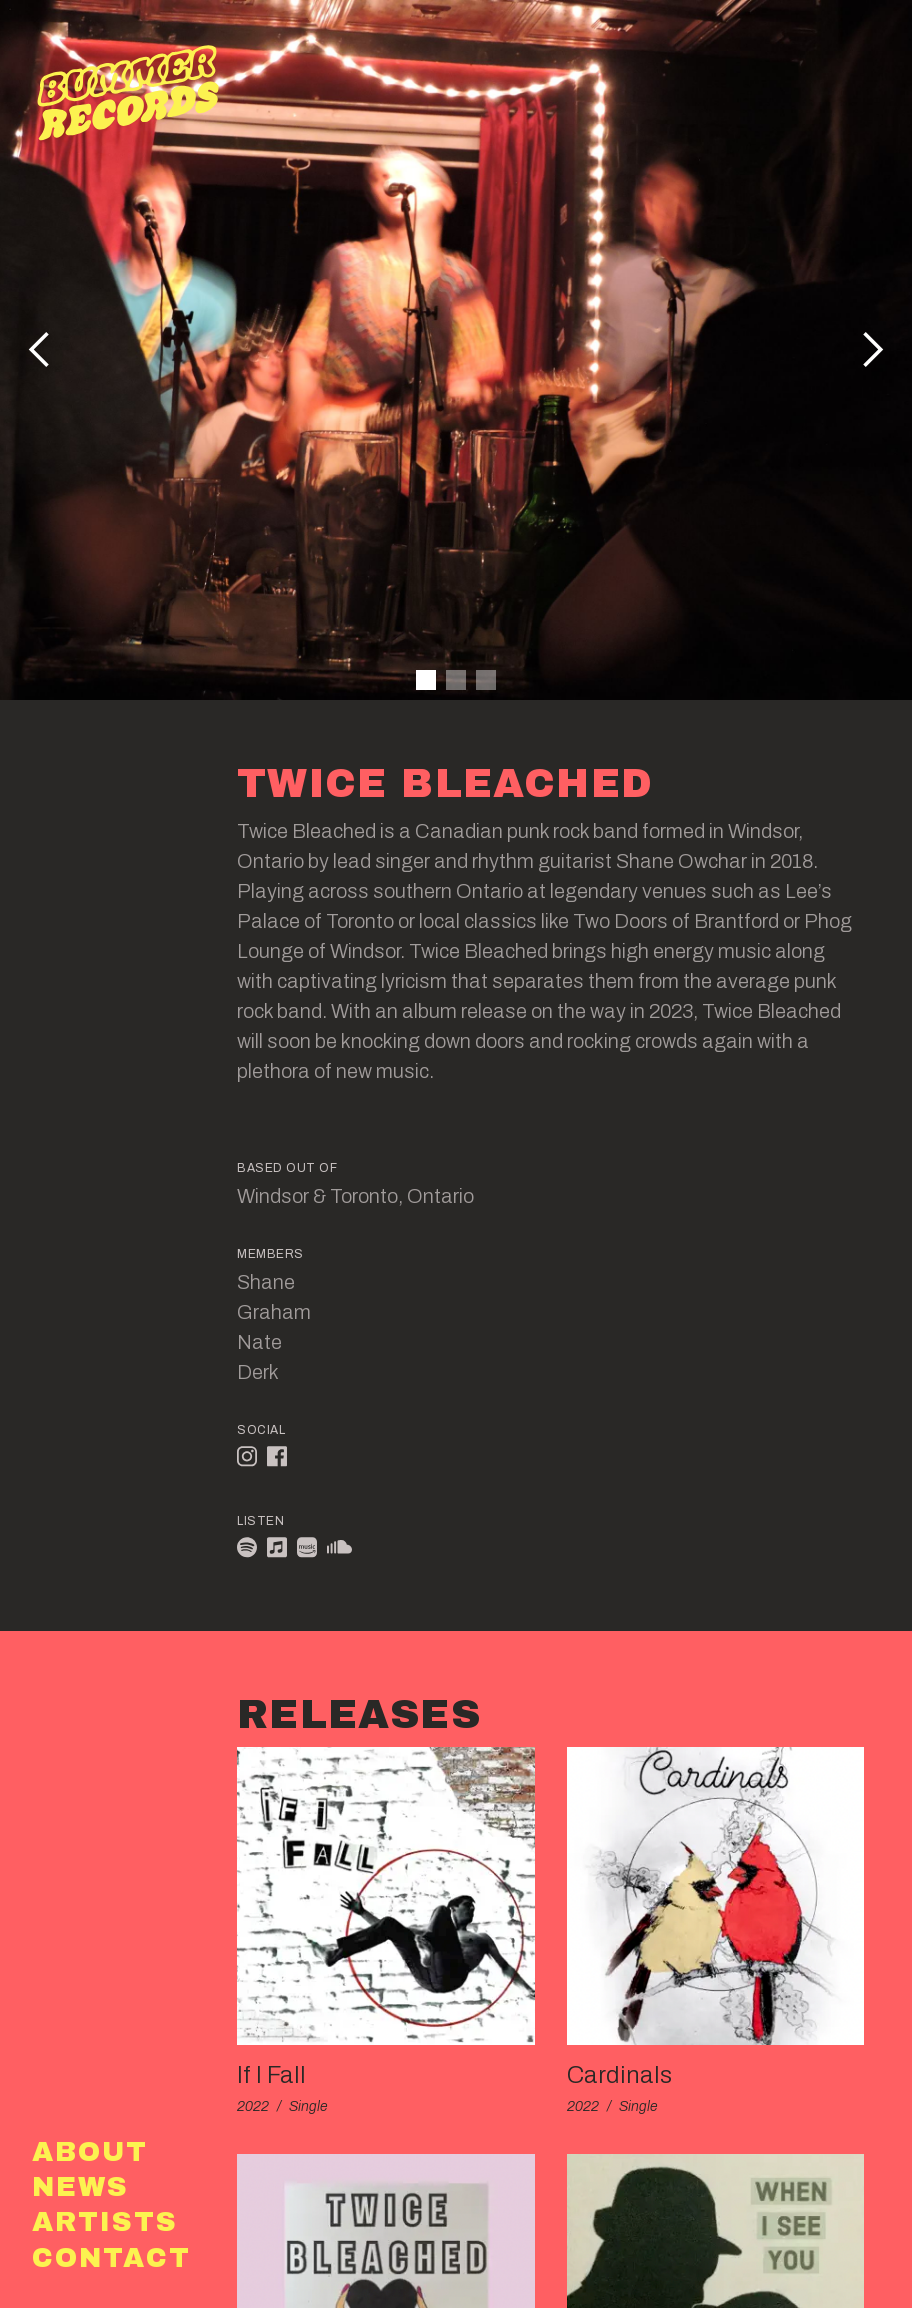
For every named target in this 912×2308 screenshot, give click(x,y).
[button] (872, 350)
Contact (111, 2258)
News (80, 2187)
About (90, 2152)
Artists (105, 2222)
